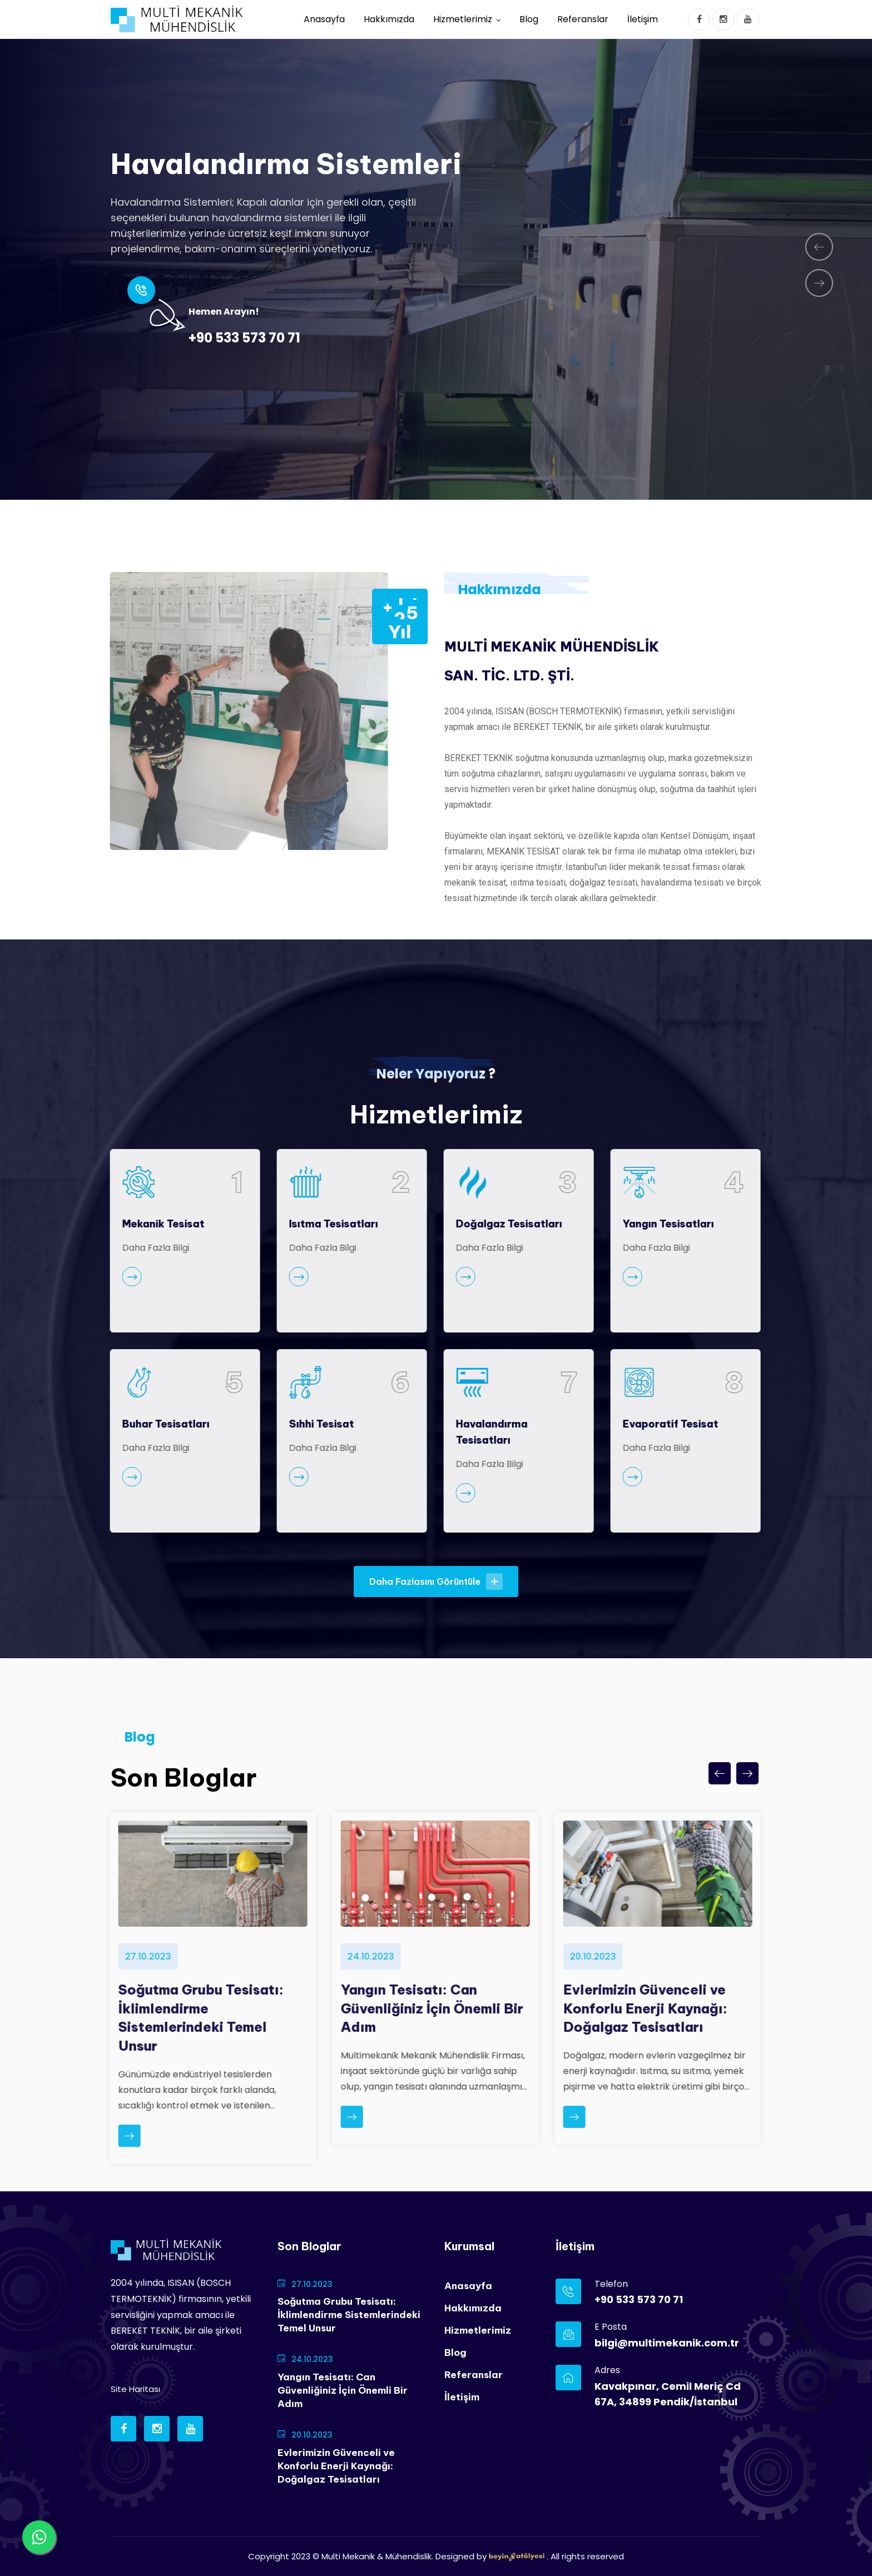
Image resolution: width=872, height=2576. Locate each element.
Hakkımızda (389, 19)
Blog (528, 19)
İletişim (642, 19)
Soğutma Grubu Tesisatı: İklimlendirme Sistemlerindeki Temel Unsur (349, 2314)
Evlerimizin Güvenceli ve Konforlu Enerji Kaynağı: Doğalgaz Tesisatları (336, 2465)
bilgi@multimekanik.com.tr (666, 2343)
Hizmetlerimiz (462, 19)
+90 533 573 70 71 (244, 338)
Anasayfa (324, 19)
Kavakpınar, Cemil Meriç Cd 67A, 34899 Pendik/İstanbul (667, 2394)
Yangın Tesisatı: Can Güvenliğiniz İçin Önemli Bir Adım (343, 2390)
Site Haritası (135, 2389)
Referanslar (582, 19)
